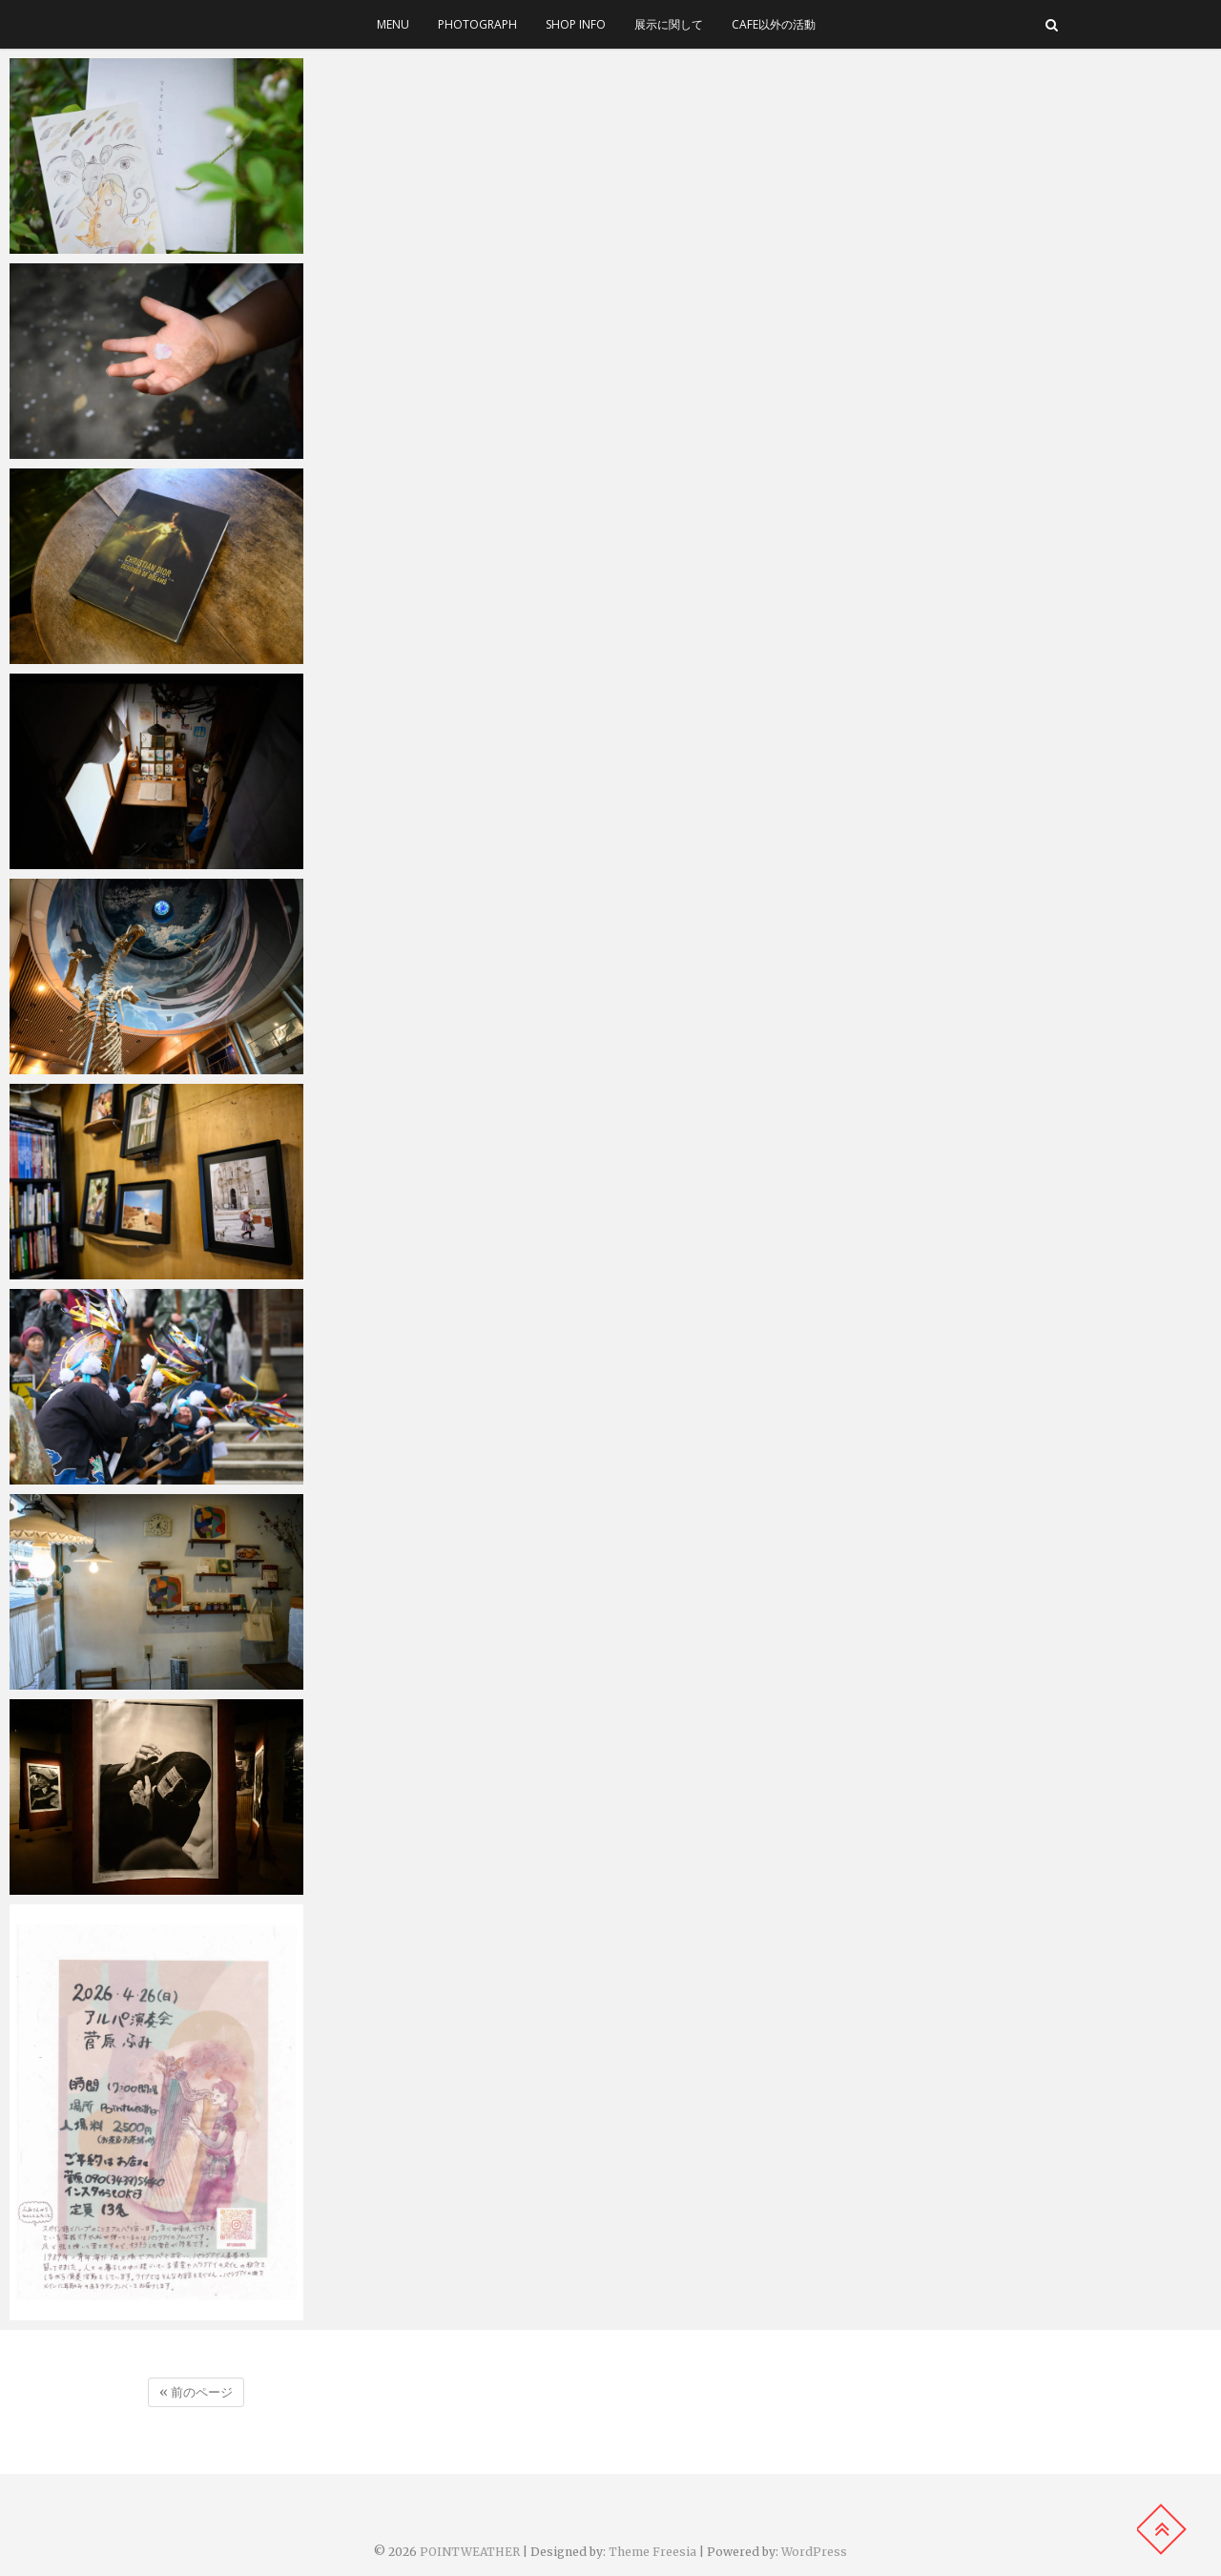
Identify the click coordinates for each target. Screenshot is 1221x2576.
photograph (477, 24)
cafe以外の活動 (774, 24)
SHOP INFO (576, 24)
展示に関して (668, 24)
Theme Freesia (652, 2552)
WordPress (814, 2552)
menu (393, 24)
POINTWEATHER (470, 2552)
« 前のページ (196, 2392)
